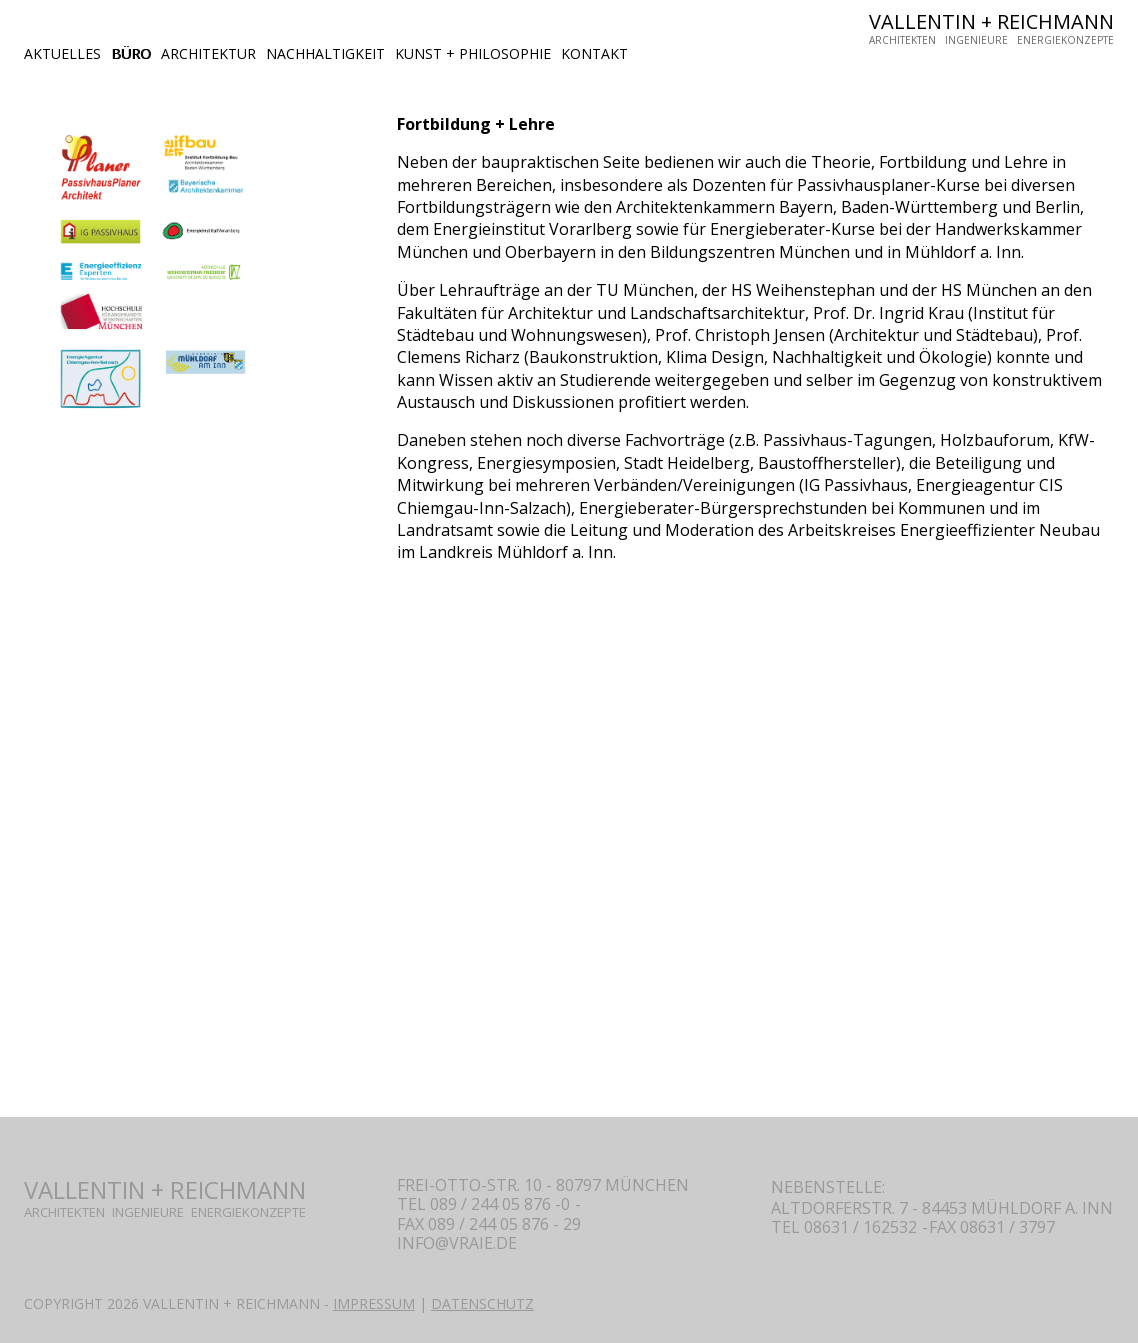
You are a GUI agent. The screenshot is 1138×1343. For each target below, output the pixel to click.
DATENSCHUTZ (482, 1303)
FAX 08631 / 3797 (992, 1227)
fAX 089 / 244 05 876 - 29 (489, 1224)
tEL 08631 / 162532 (844, 1227)
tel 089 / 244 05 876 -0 (483, 1204)
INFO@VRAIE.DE (457, 1243)
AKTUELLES (62, 53)
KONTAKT (594, 53)
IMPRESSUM (374, 1303)
